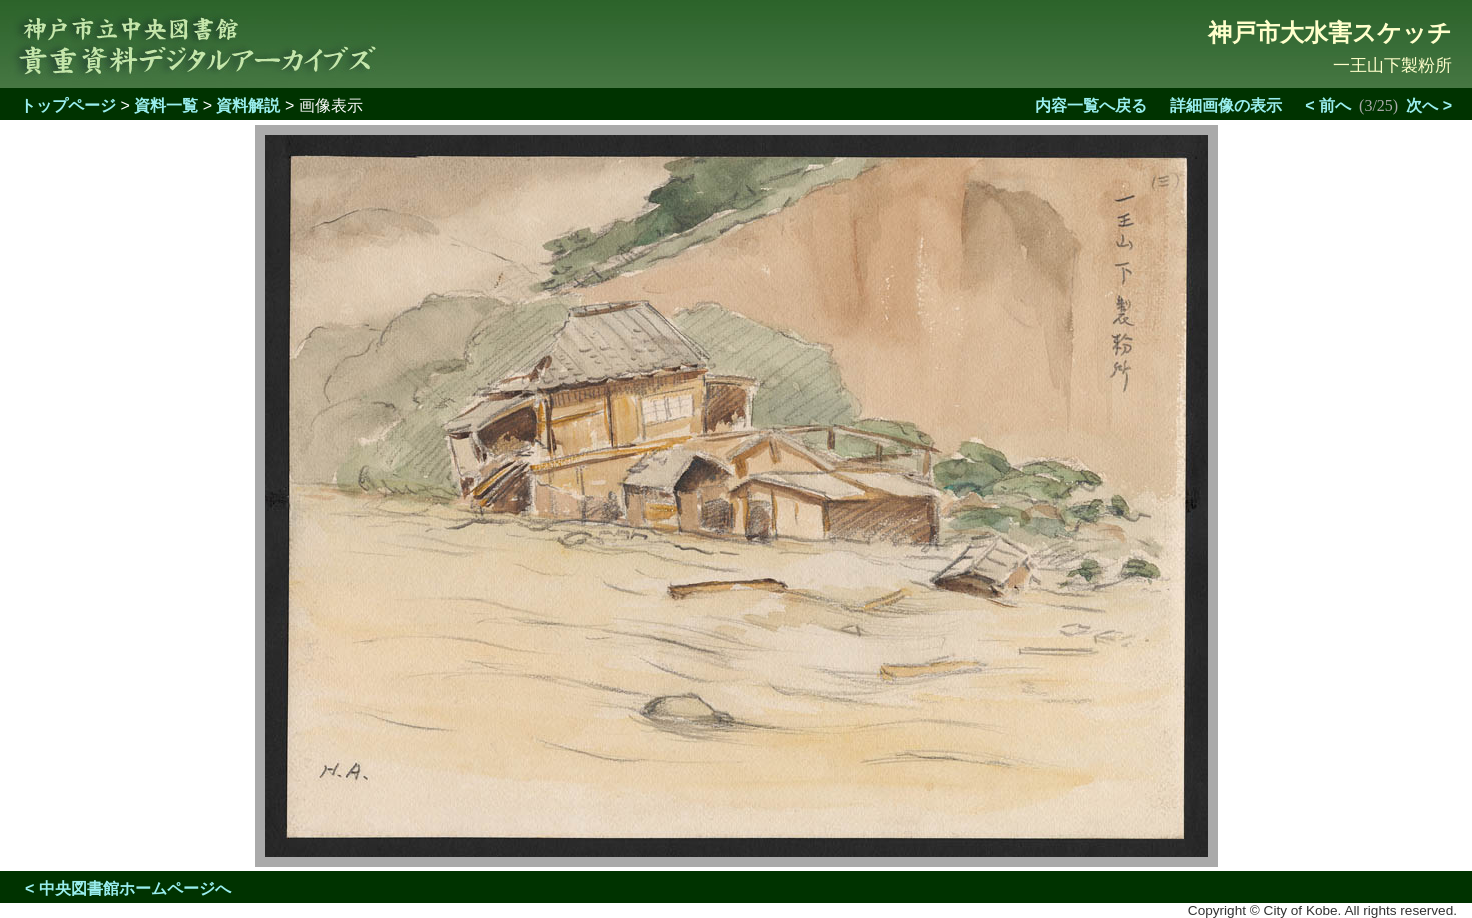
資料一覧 (166, 105)
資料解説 (248, 105)
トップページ (68, 105)
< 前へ (1328, 105)
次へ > (1429, 105)
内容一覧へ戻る (1091, 105)
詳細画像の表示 (1226, 105)
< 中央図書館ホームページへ (128, 888)
